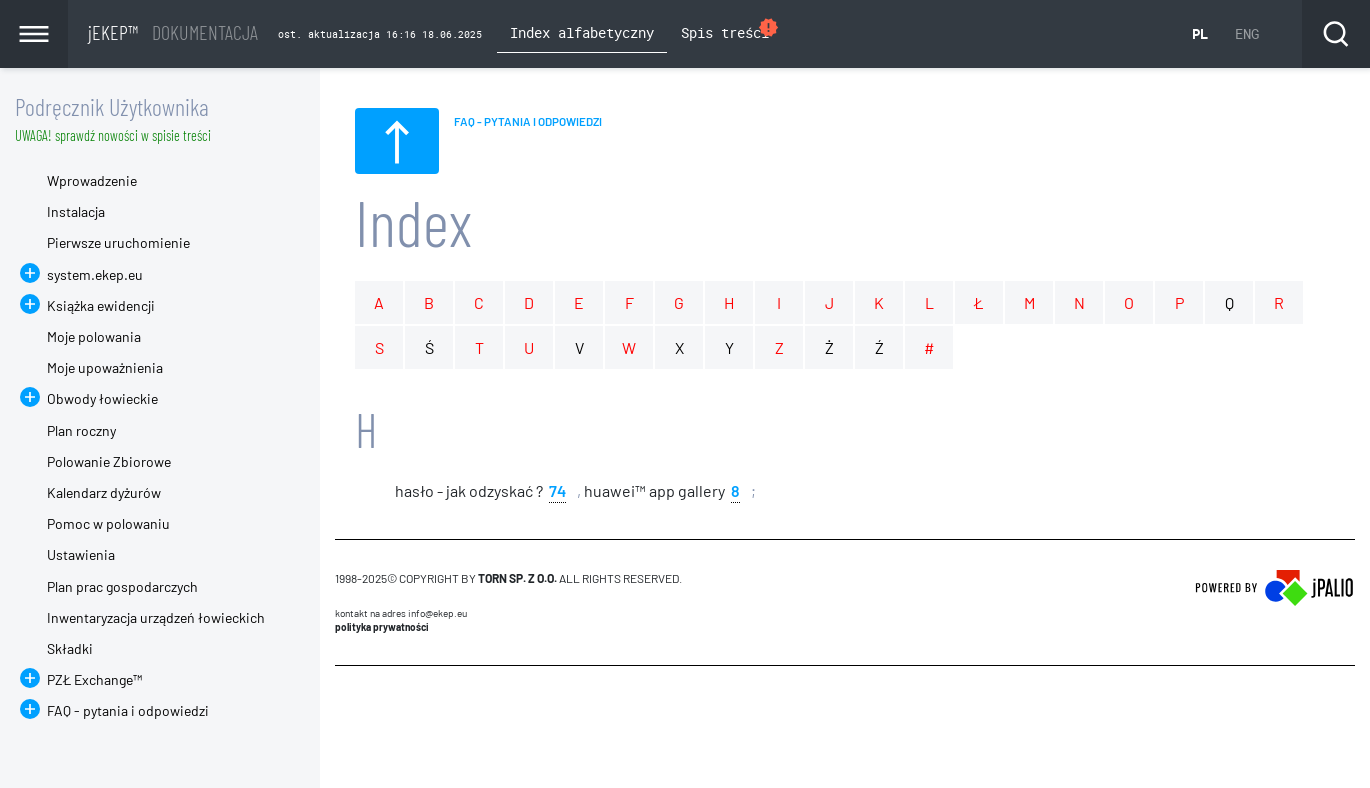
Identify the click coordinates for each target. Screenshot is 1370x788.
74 (557, 489)
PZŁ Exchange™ (94, 679)
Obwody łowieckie (102, 398)
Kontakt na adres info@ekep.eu (401, 613)
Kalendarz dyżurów (104, 492)
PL (1200, 33)
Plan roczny (81, 430)
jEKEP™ (173, 32)
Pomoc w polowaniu (108, 523)
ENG (1247, 33)
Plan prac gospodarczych (122, 586)
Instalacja (76, 211)
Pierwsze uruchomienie (118, 242)
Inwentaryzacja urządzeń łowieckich (156, 617)
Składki (70, 648)
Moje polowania (94, 336)
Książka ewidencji (101, 305)
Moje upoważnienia (105, 367)
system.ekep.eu (95, 274)
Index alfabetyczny (582, 32)
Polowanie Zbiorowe (109, 461)
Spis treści (730, 30)
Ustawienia (81, 554)
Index (413, 221)
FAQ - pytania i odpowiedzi (128, 710)
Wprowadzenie (92, 180)
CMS (346, 704)
